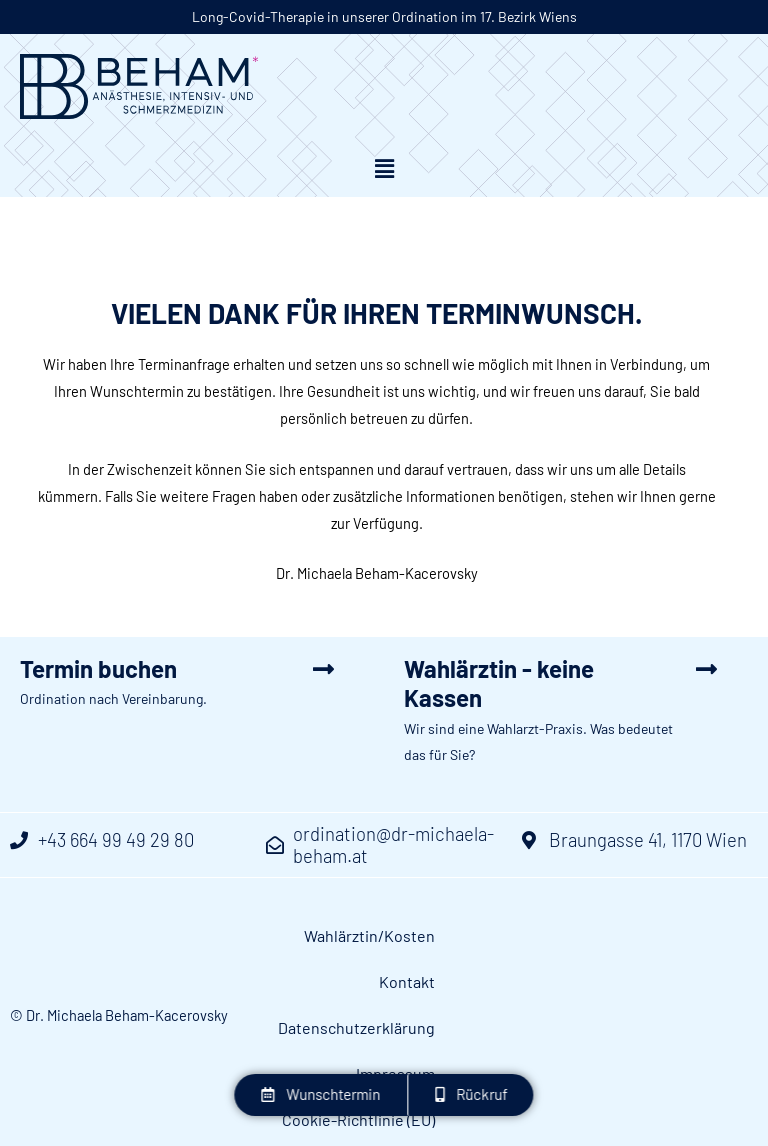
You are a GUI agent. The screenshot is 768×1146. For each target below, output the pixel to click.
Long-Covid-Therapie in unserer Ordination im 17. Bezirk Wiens (384, 16)
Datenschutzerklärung (656, 938)
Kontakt (520, 938)
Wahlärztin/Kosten (396, 938)
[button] (384, 171)
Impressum (512, 984)
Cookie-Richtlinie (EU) (658, 984)
